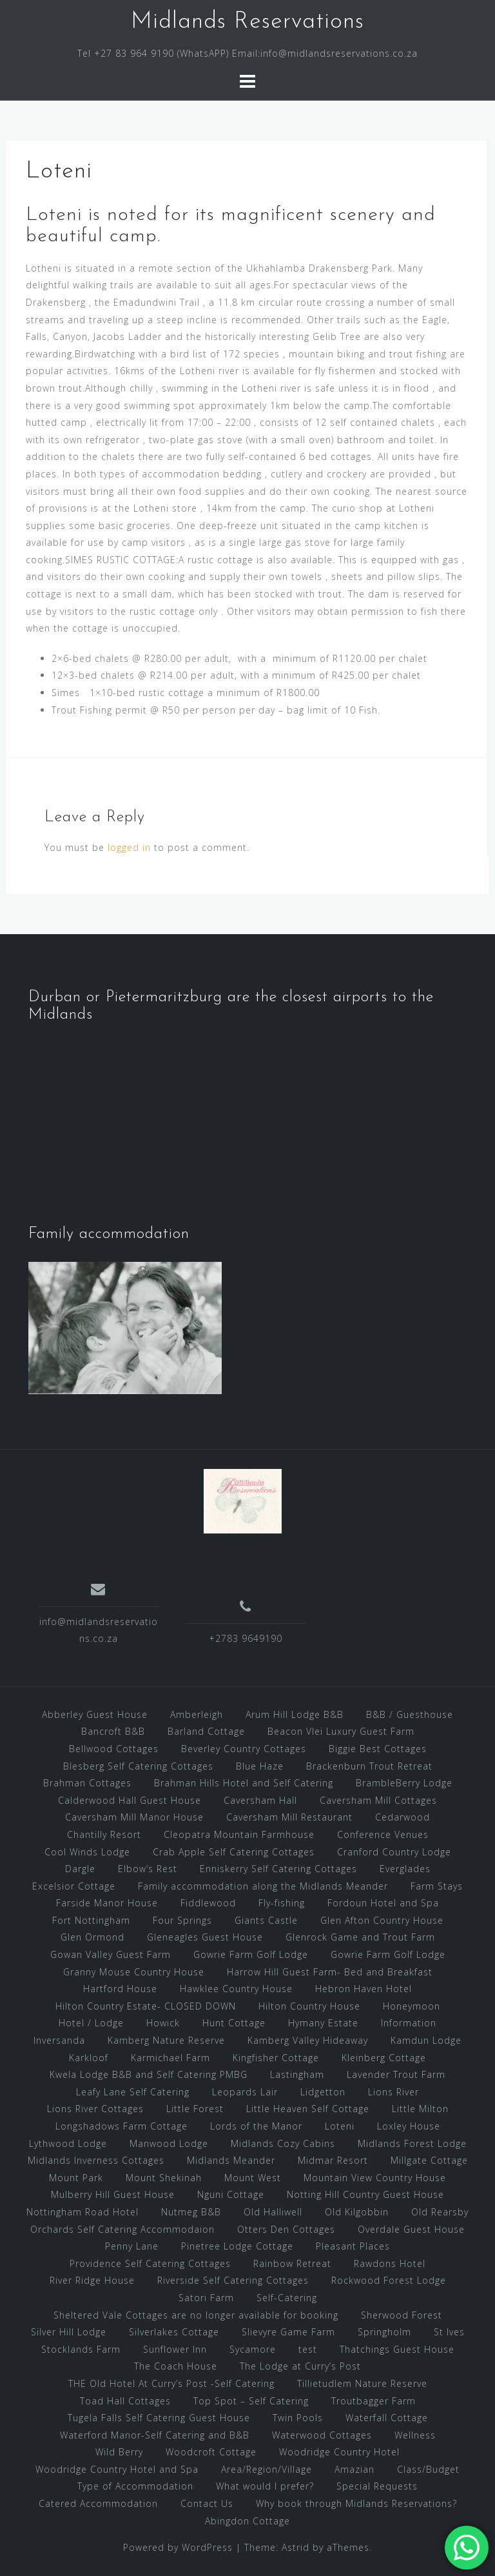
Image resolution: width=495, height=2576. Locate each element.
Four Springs (182, 1920)
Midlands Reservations (247, 22)
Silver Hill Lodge (68, 2332)
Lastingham (297, 2074)
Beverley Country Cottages (243, 1748)
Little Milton (420, 2108)
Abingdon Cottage (247, 2521)
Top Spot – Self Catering (251, 2401)
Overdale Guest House (411, 2229)
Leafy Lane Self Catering (132, 2092)
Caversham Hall (260, 1800)
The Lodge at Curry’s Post (300, 2366)
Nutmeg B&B (191, 2212)
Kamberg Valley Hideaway (308, 2040)
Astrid (295, 2547)
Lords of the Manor (256, 2126)
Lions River (393, 2092)
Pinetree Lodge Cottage (237, 2246)
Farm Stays (437, 1886)
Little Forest (195, 2108)
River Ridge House (92, 2280)
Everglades (405, 1868)
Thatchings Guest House (397, 2349)
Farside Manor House (107, 1903)
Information (408, 2023)
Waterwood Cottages (322, 2435)
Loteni (339, 2126)
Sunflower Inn (175, 2349)
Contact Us (206, 2503)
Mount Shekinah (164, 2178)
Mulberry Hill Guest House (113, 2194)
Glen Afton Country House (381, 1920)
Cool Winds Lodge (87, 1852)
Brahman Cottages (87, 1783)
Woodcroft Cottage (211, 2452)
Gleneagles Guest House (205, 1937)
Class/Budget (428, 2469)
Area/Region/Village (266, 2469)
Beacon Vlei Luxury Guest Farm (340, 1731)
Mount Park (76, 2178)
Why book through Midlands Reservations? (356, 2503)
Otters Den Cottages (286, 2229)
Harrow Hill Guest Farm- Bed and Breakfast (329, 1972)
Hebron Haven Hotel (363, 1988)
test (307, 2349)
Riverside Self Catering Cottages (233, 2280)
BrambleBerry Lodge (404, 1783)
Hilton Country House (309, 2006)
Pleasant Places (353, 2246)
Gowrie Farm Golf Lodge (250, 1954)
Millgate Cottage (429, 2160)
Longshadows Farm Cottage (121, 2126)
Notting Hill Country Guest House (365, 2194)
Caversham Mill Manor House (134, 1817)
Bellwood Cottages (114, 1748)
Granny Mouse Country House (133, 1972)
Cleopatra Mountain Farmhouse (239, 1834)
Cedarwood (402, 1817)
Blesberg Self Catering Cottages (138, 1766)
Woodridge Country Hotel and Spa (117, 2469)
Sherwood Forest (401, 2315)
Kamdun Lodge (426, 2040)
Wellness (415, 2435)
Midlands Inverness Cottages (96, 2160)
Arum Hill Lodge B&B (295, 1714)
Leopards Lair (245, 2092)
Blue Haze (260, 1766)
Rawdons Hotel (389, 2263)
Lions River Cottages (95, 2108)
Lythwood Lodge (68, 2143)
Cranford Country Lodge (394, 1852)
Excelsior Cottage (73, 1886)
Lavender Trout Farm (396, 2074)
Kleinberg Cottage (384, 2058)
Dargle (80, 1868)
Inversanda (59, 2040)
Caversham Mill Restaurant (289, 1817)
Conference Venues (383, 1834)
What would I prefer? (265, 2486)
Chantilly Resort (104, 1834)
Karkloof (88, 2058)
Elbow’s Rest (147, 1868)
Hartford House (120, 1988)
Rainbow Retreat (292, 2263)
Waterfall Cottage (386, 2417)
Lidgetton (322, 2092)
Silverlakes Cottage (174, 2332)
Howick (163, 2023)
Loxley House (408, 2126)
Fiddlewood (208, 1903)
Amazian (354, 2469)
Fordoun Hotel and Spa (383, 1903)
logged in (129, 847)
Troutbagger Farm (373, 2401)
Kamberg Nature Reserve (166, 2040)
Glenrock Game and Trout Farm (360, 1937)
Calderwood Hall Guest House (129, 1800)
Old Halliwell (273, 2212)
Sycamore (252, 2349)
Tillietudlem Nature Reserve (362, 2383)
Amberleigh (196, 1714)
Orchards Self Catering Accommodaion (122, 2229)
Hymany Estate (323, 2023)
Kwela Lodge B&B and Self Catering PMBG (149, 2074)
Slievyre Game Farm (288, 2332)
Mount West (252, 2178)
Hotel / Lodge (91, 2023)
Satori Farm (206, 2297)
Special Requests (377, 2486)
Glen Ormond (92, 1937)
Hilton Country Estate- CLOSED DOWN (145, 2006)
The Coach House (175, 2366)
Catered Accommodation (98, 2503)
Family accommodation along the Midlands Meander (263, 1886)
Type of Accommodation (135, 2486)
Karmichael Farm (170, 2058)
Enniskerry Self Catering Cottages (278, 1868)
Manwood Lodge (169, 2143)
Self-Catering (287, 2297)
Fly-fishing (281, 1903)
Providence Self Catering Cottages (150, 2263)
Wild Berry (119, 2452)
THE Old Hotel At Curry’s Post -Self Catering (171, 2383)
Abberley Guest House (95, 1714)
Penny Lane (132, 2246)
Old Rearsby (440, 2212)
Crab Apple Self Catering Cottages (234, 1852)
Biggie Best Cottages (378, 1748)
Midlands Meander (231, 2160)
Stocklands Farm (81, 2349)
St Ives (449, 2332)
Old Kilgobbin (357, 2212)
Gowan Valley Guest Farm (110, 1954)
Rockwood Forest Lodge (388, 2280)
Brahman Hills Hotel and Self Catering (243, 1783)
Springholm (384, 2332)
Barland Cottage (206, 1731)
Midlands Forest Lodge (412, 2143)
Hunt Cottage (234, 2023)
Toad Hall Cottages (125, 2401)
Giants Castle (266, 1920)
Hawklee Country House (236, 1988)
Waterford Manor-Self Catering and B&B (154, 2435)
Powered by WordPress (178, 2547)
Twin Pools (298, 2417)
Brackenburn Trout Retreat (369, 1766)
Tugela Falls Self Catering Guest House (159, 2417)
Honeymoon (411, 2006)
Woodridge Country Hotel (339, 2452)
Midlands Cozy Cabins (283, 2143)
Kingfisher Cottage (276, 2058)
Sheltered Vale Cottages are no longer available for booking (195, 2315)
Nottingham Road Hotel (82, 2212)
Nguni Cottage (230, 2194)
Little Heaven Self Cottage (307, 2108)
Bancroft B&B (113, 1731)
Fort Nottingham (91, 1920)
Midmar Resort (333, 2160)
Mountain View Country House (375, 2178)
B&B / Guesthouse (409, 1714)
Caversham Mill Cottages (378, 1800)
